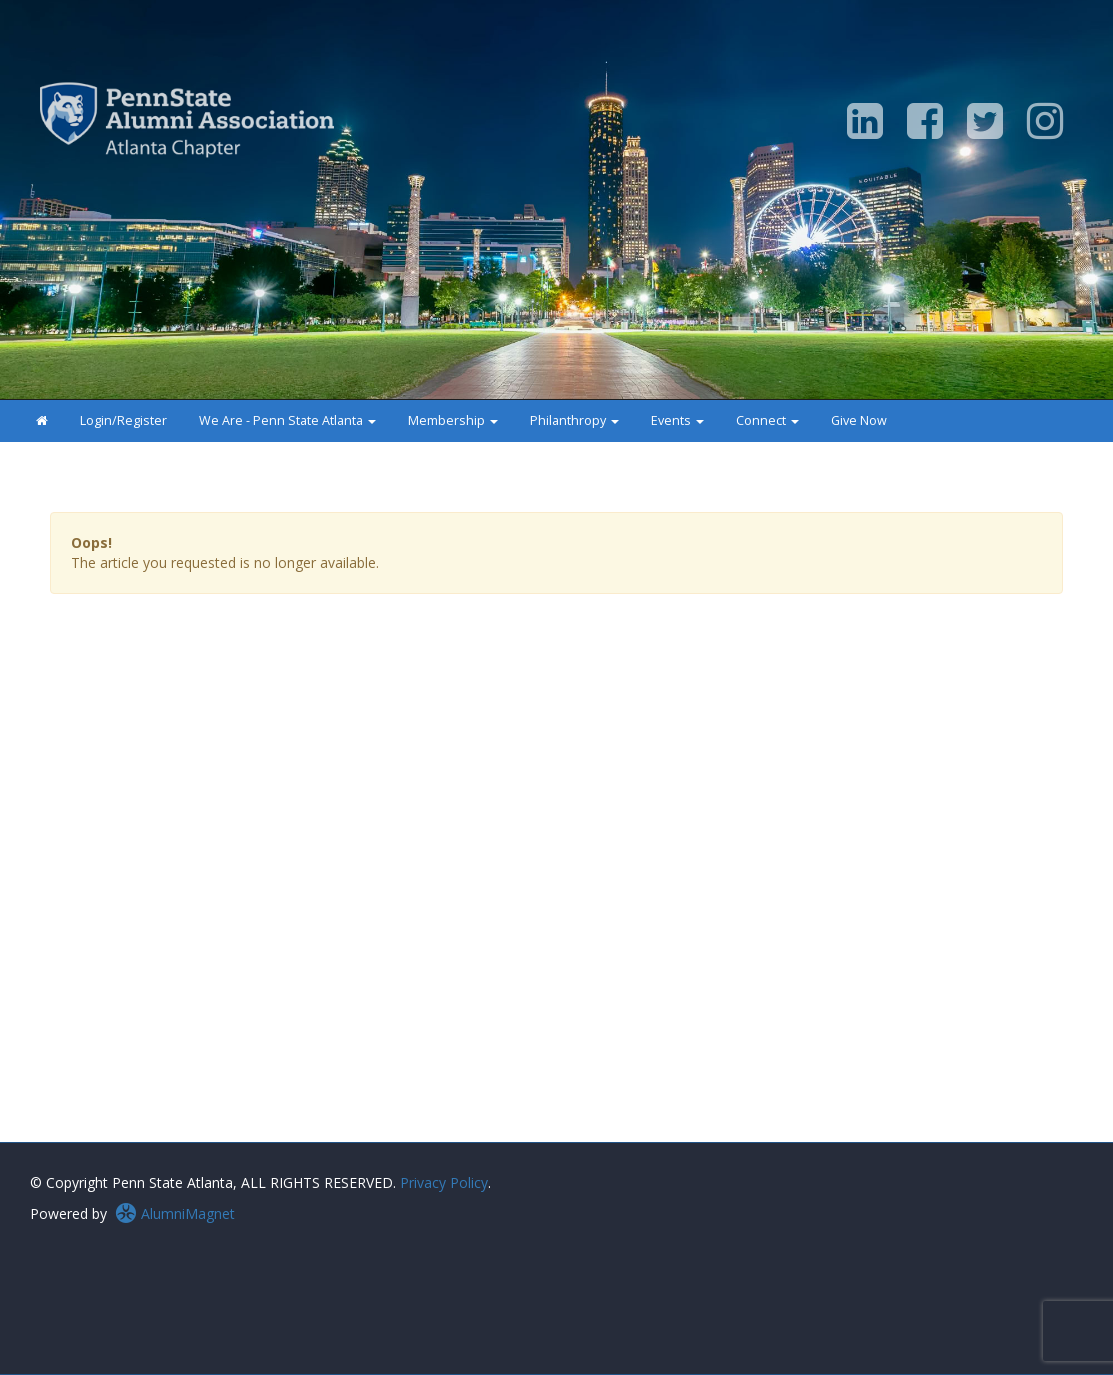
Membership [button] (453, 420)
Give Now (859, 420)
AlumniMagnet (175, 1213)
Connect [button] (767, 420)
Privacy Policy (444, 1182)
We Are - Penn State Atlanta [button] (287, 420)
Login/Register (123, 420)
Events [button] (677, 420)
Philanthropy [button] (574, 420)
